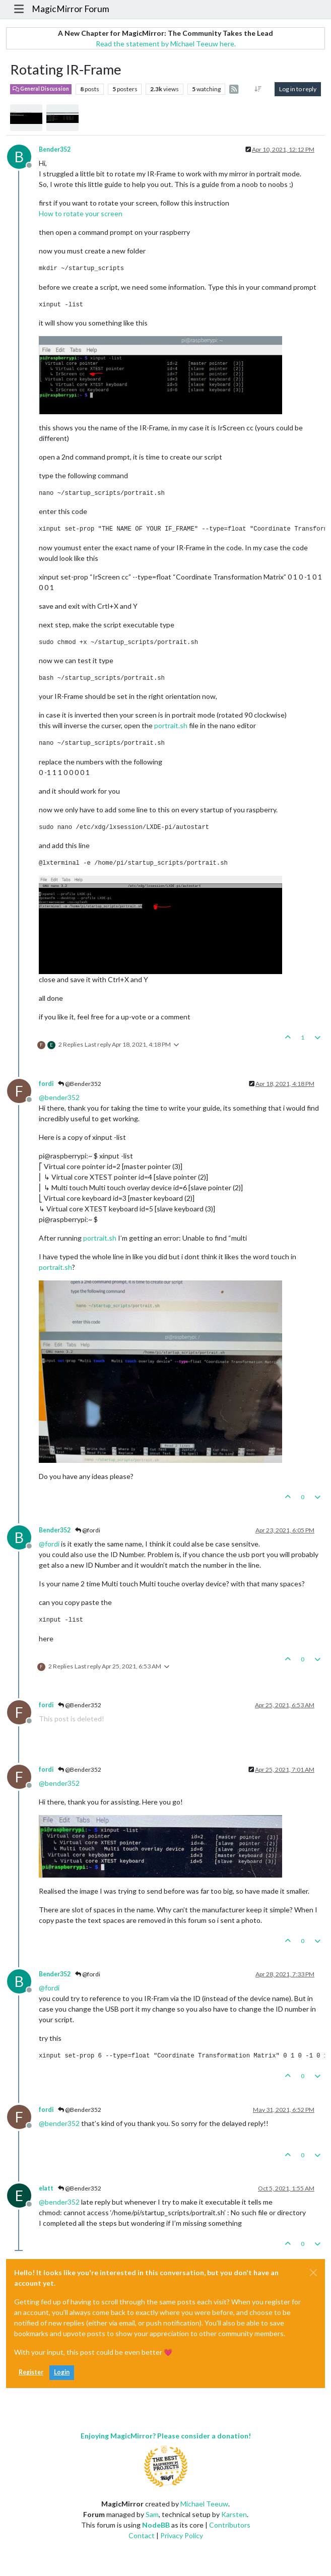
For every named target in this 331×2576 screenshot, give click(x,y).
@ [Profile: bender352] (59, 1097)
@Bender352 (79, 1083)
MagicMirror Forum (70, 9)
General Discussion (41, 89)
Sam (152, 2514)
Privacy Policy (181, 2535)
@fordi (87, 1530)
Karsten (234, 2514)
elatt (46, 2188)
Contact (141, 2535)
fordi (46, 1083)
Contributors (229, 2525)
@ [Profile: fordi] (49, 1543)
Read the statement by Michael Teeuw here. (166, 43)
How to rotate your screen (80, 213)
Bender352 (55, 149)
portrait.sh (170, 725)
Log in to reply (297, 89)
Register (31, 2372)
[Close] (313, 2272)
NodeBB (156, 2525)
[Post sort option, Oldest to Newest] (258, 89)
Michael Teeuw (204, 2503)
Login (62, 2372)
